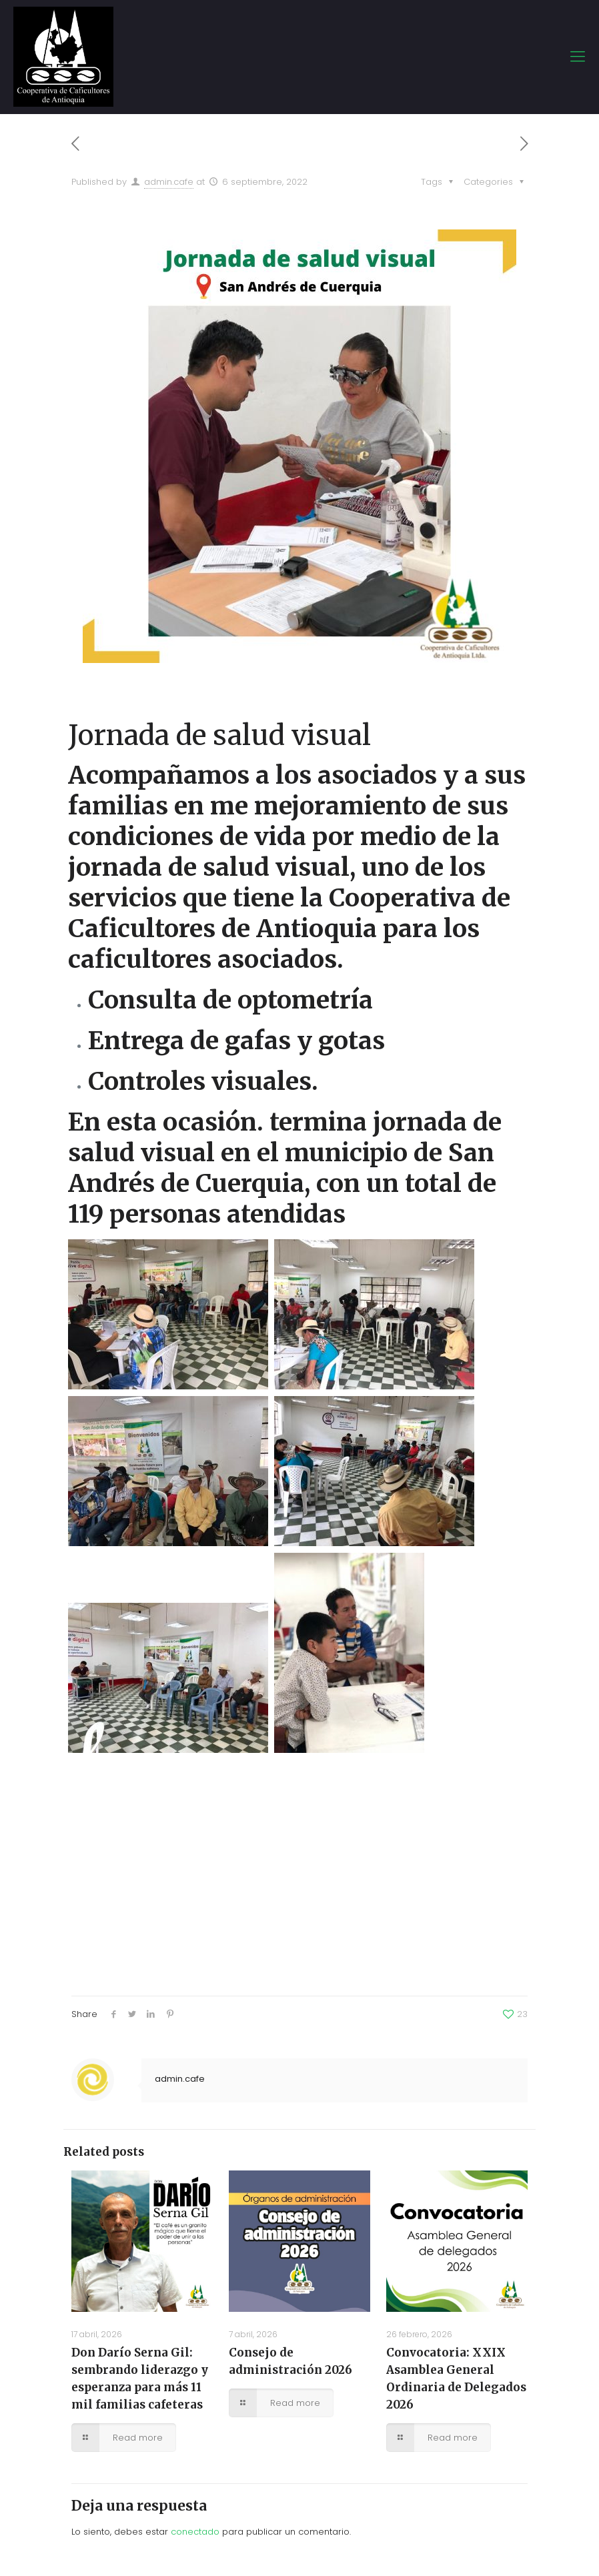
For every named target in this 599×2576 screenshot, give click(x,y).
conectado (195, 2531)
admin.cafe (168, 181)
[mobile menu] (577, 56)
